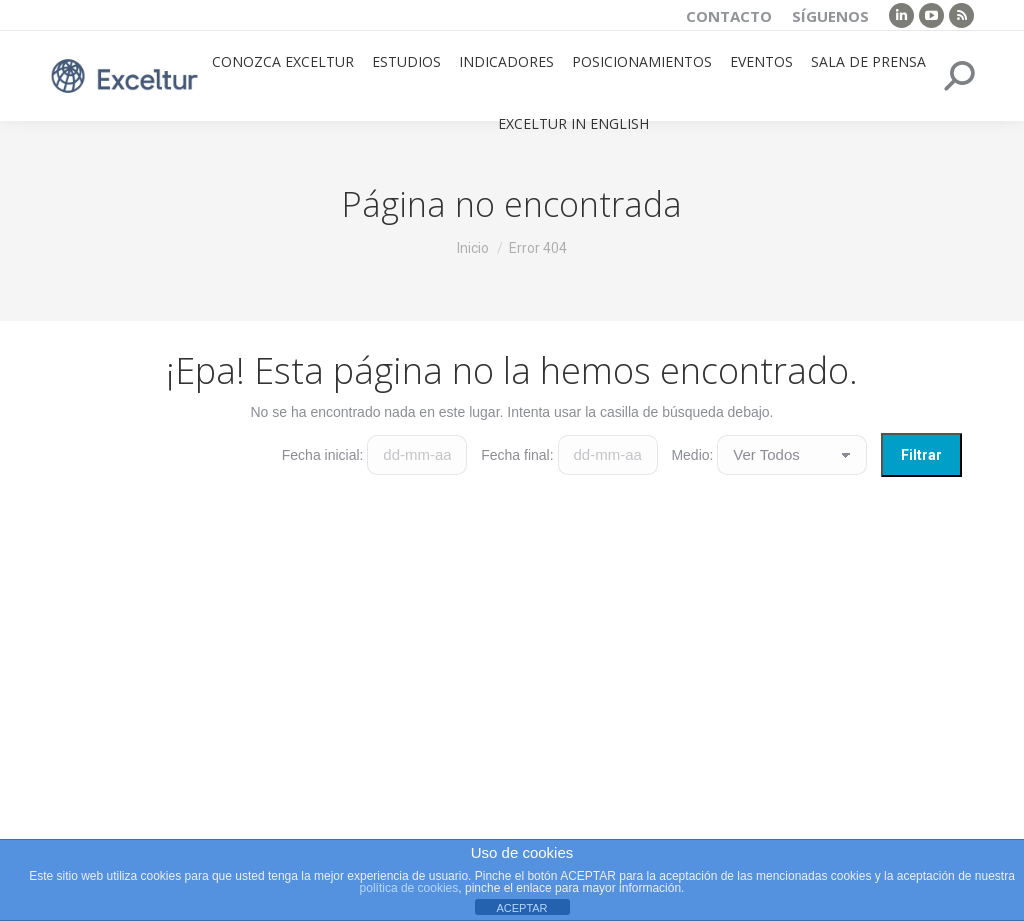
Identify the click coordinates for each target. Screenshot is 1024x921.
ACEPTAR (521, 908)
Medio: (692, 455)
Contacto (729, 16)
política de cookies (409, 888)
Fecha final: (517, 455)
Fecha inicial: (323, 455)
